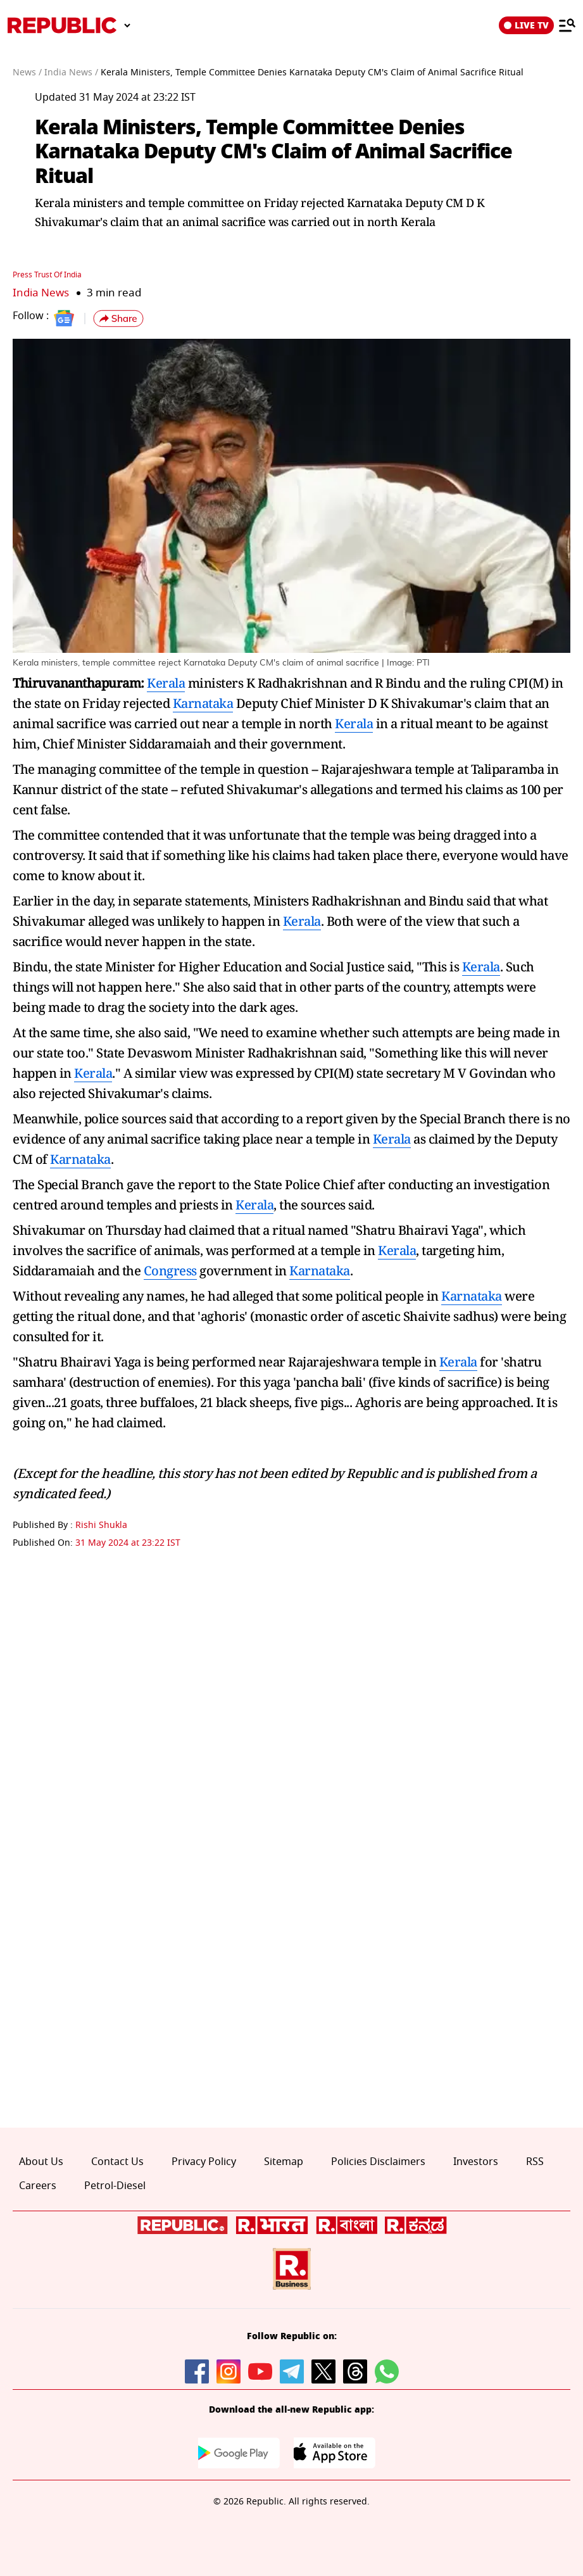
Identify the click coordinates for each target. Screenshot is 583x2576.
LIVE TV (526, 25)
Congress (170, 1270)
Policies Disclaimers (378, 2161)
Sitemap (283, 2161)
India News (41, 292)
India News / (71, 72)
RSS (535, 2161)
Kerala (166, 682)
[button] (118, 318)
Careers (37, 2186)
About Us (41, 2161)
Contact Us (117, 2161)
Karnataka (203, 702)
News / (27, 72)
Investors (475, 2161)
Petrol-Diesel (115, 2186)
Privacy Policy (204, 2161)
